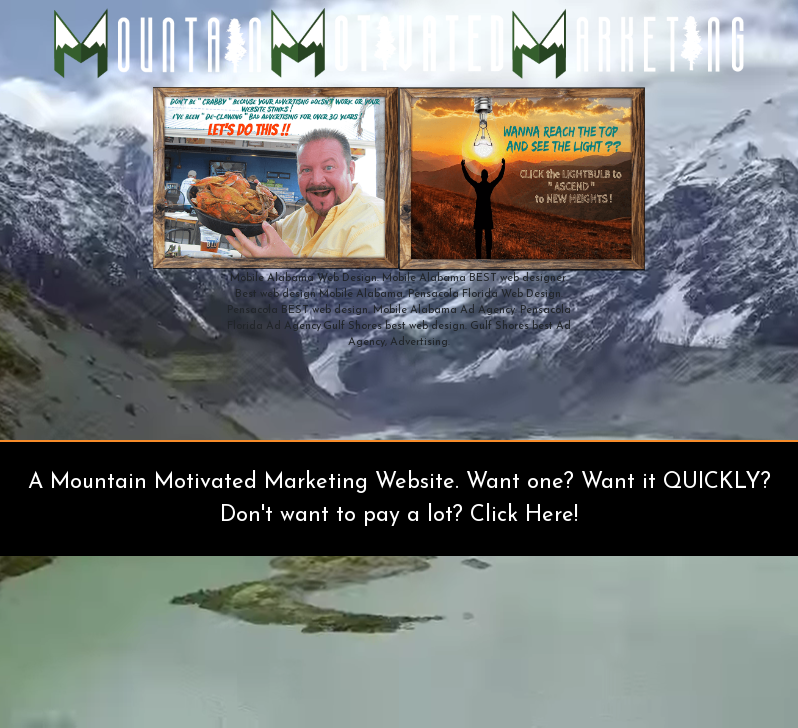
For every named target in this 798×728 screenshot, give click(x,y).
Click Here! (524, 515)
